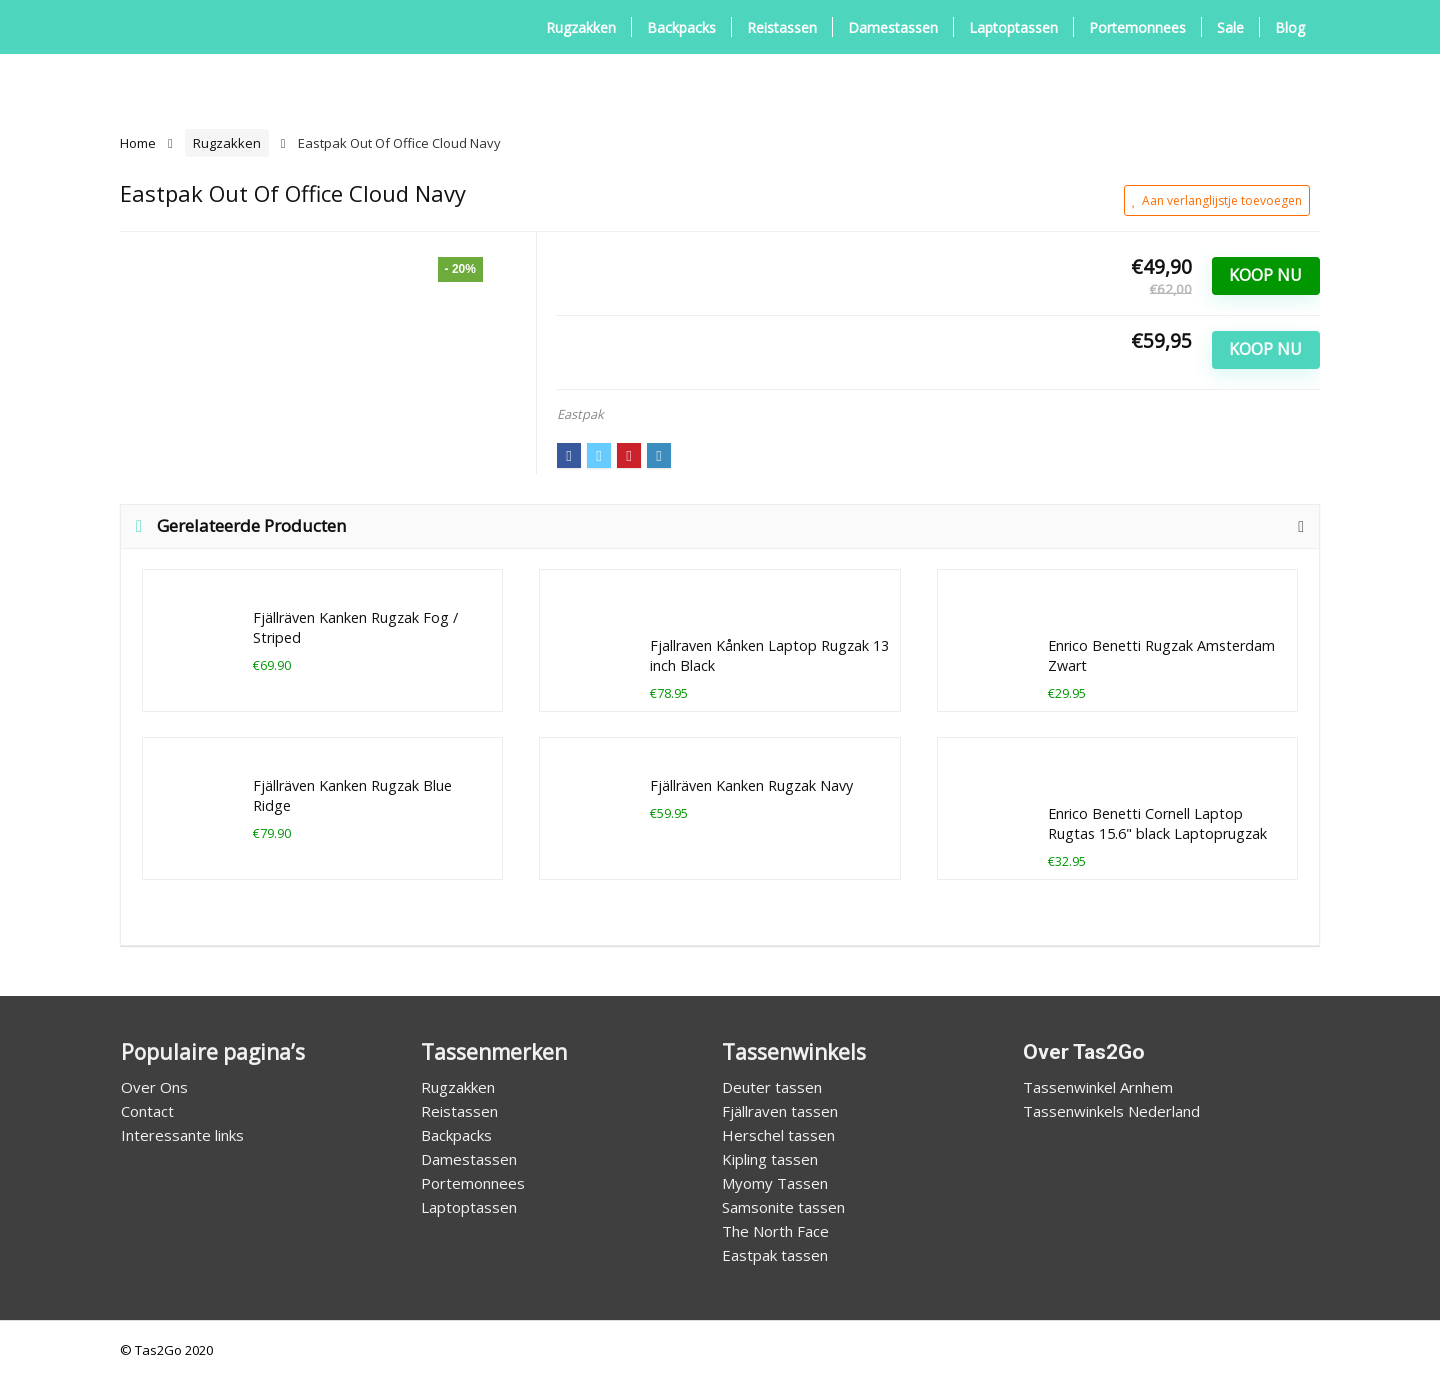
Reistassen (782, 27)
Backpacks (681, 27)
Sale (1230, 27)
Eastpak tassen (775, 1255)
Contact (147, 1111)
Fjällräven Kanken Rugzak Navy (751, 785)
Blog (1290, 27)
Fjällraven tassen (780, 1111)
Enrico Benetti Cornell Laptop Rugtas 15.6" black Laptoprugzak (1157, 823)
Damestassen (893, 27)
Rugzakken (581, 27)
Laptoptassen (1013, 27)
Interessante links (182, 1135)
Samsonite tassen (783, 1207)
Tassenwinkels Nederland (1111, 1111)
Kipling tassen (770, 1159)
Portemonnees (1137, 27)
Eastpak (580, 414)
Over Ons (154, 1087)
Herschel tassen (778, 1135)
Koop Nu (1265, 275)
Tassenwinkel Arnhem (1098, 1087)
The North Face (775, 1231)
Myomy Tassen (775, 1183)
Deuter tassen (772, 1087)
